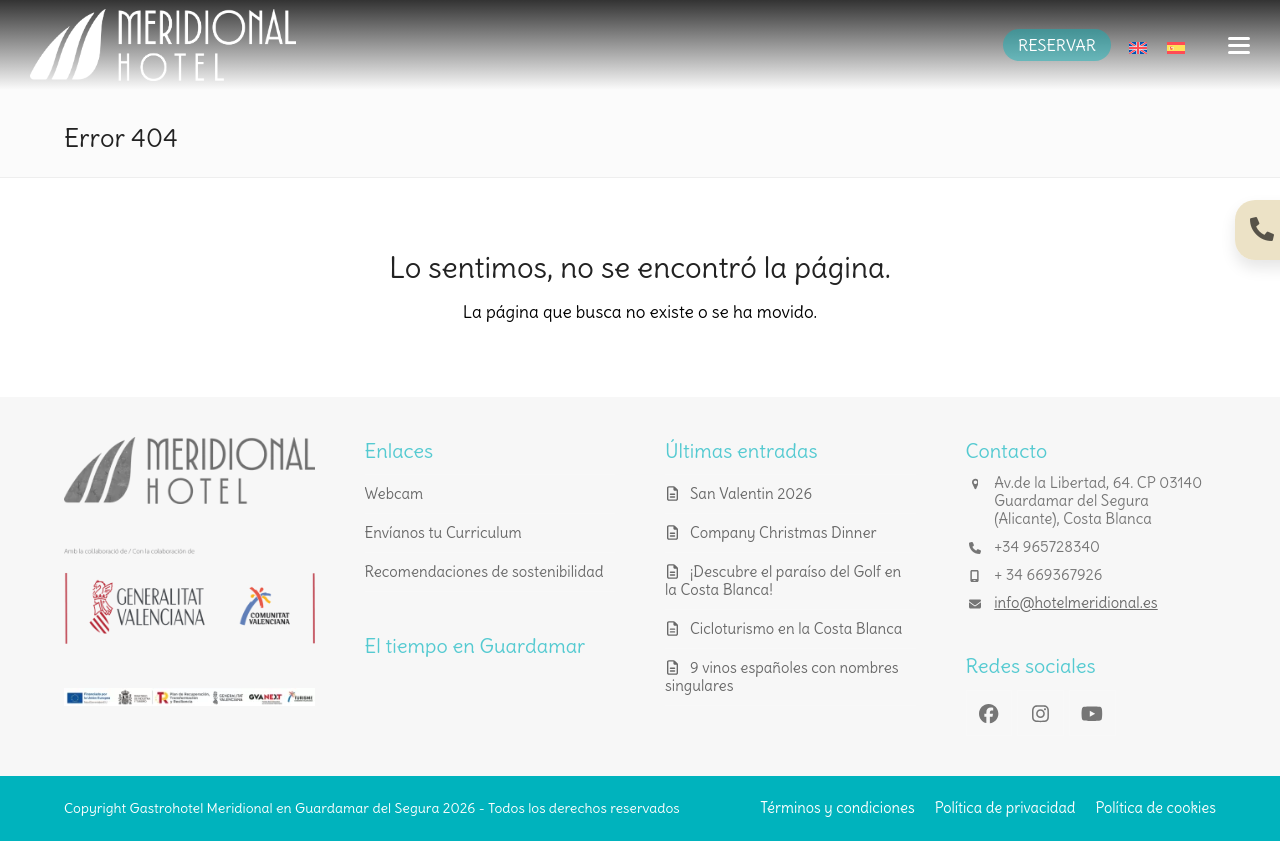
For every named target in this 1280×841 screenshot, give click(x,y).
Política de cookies (1155, 807)
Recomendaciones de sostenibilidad (484, 571)
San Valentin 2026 (751, 493)
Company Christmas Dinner (783, 532)
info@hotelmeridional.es (1075, 602)
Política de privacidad (1005, 807)
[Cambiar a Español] (1176, 45)
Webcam (394, 493)
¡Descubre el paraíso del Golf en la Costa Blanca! (783, 580)
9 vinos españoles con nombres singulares (782, 676)
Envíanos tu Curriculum (443, 532)
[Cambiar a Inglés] (1138, 45)
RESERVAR (1057, 45)
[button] (1239, 45)
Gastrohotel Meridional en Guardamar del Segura (285, 808)
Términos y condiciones (837, 807)
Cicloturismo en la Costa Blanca (796, 628)
